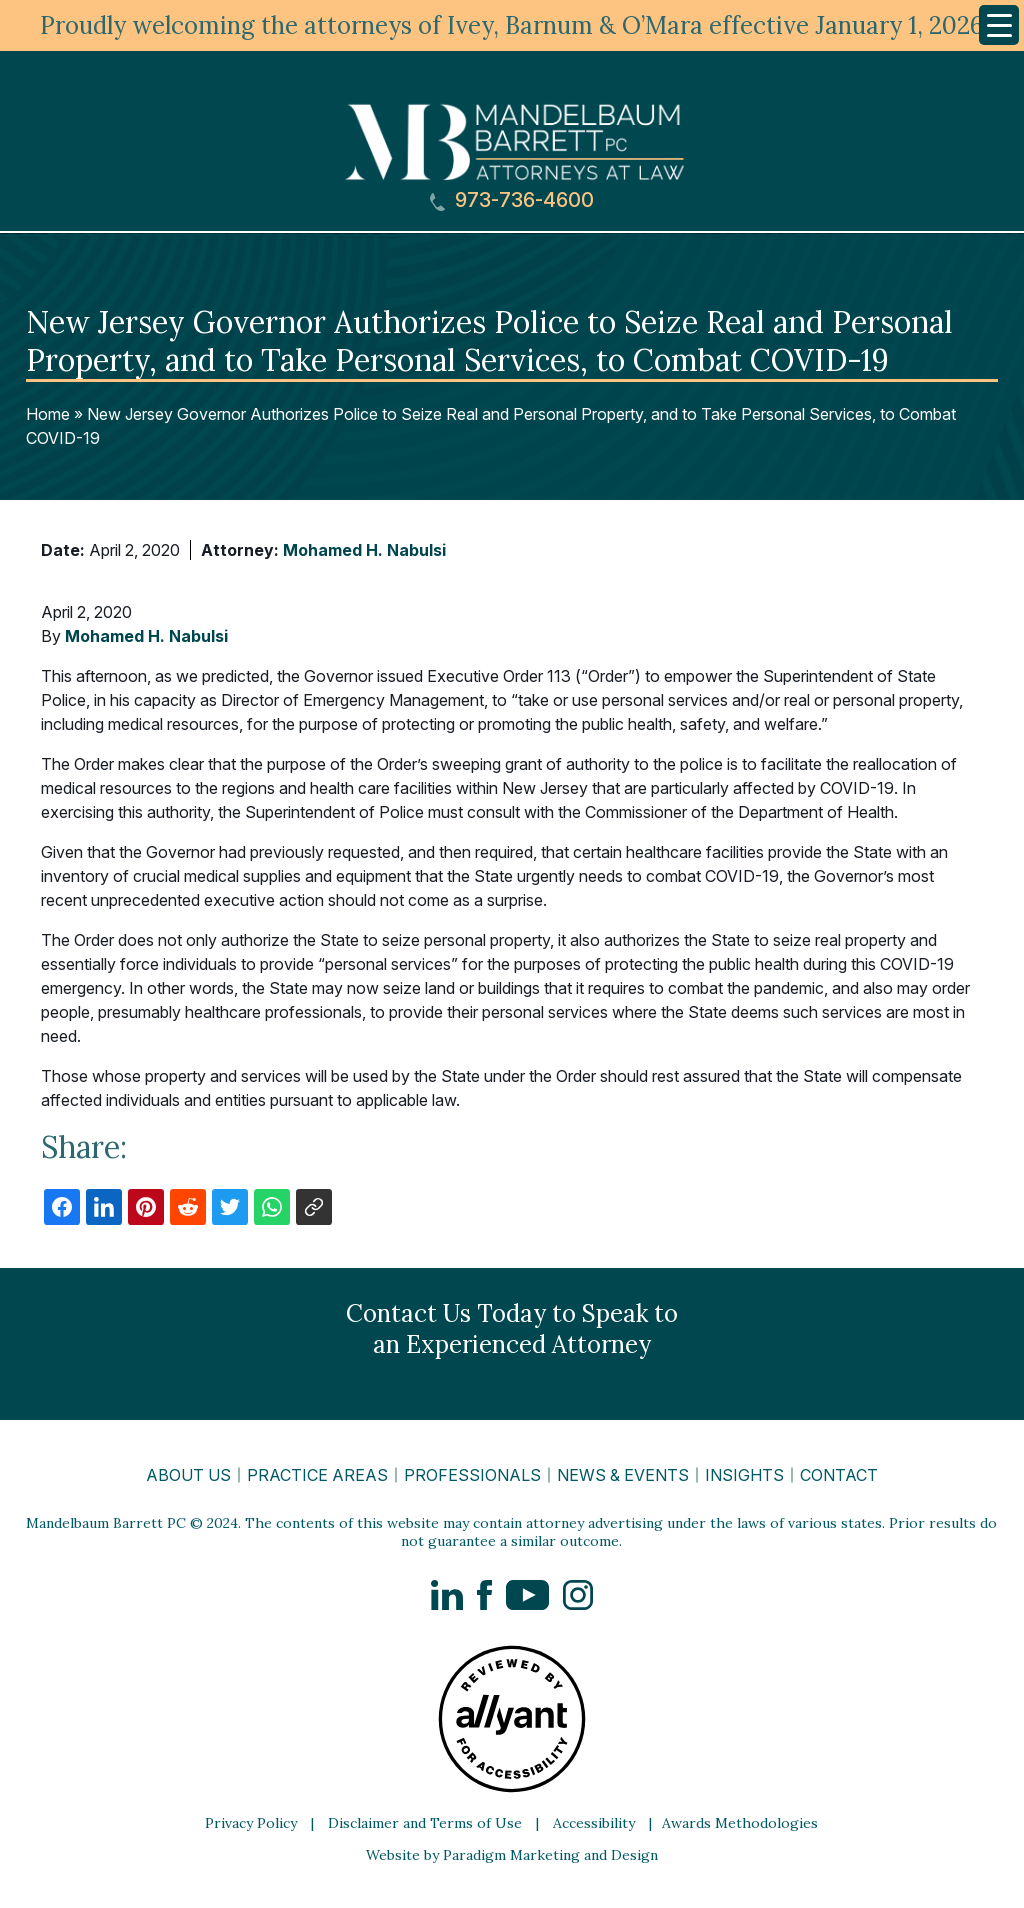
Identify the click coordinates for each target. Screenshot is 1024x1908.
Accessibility (594, 1823)
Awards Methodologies (740, 1823)
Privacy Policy (251, 1823)
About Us (188, 1475)
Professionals (472, 1475)
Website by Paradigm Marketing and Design (512, 1855)
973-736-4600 (512, 200)
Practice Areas (317, 1475)
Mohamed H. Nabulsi (364, 550)
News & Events (623, 1475)
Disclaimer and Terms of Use (425, 1823)
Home (48, 414)
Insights (744, 1475)
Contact (839, 1475)
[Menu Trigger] (999, 25)
